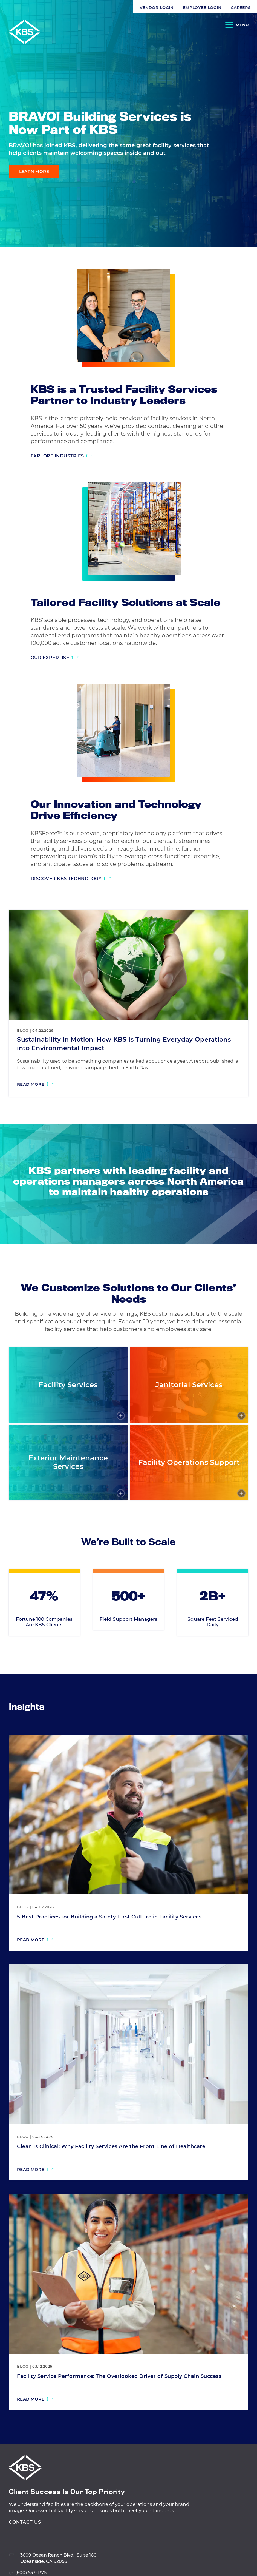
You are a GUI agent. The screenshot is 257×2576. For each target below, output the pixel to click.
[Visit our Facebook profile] (243, 221)
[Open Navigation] (237, 26)
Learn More (34, 171)
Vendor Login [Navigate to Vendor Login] (23, 7)
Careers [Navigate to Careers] (107, 7)
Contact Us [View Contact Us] (25, 2549)
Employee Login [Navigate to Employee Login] (69, 7)
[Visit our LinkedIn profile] (243, 210)
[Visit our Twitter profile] (243, 233)
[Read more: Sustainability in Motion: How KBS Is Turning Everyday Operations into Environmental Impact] (35, 1085)
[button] (129, 7)
